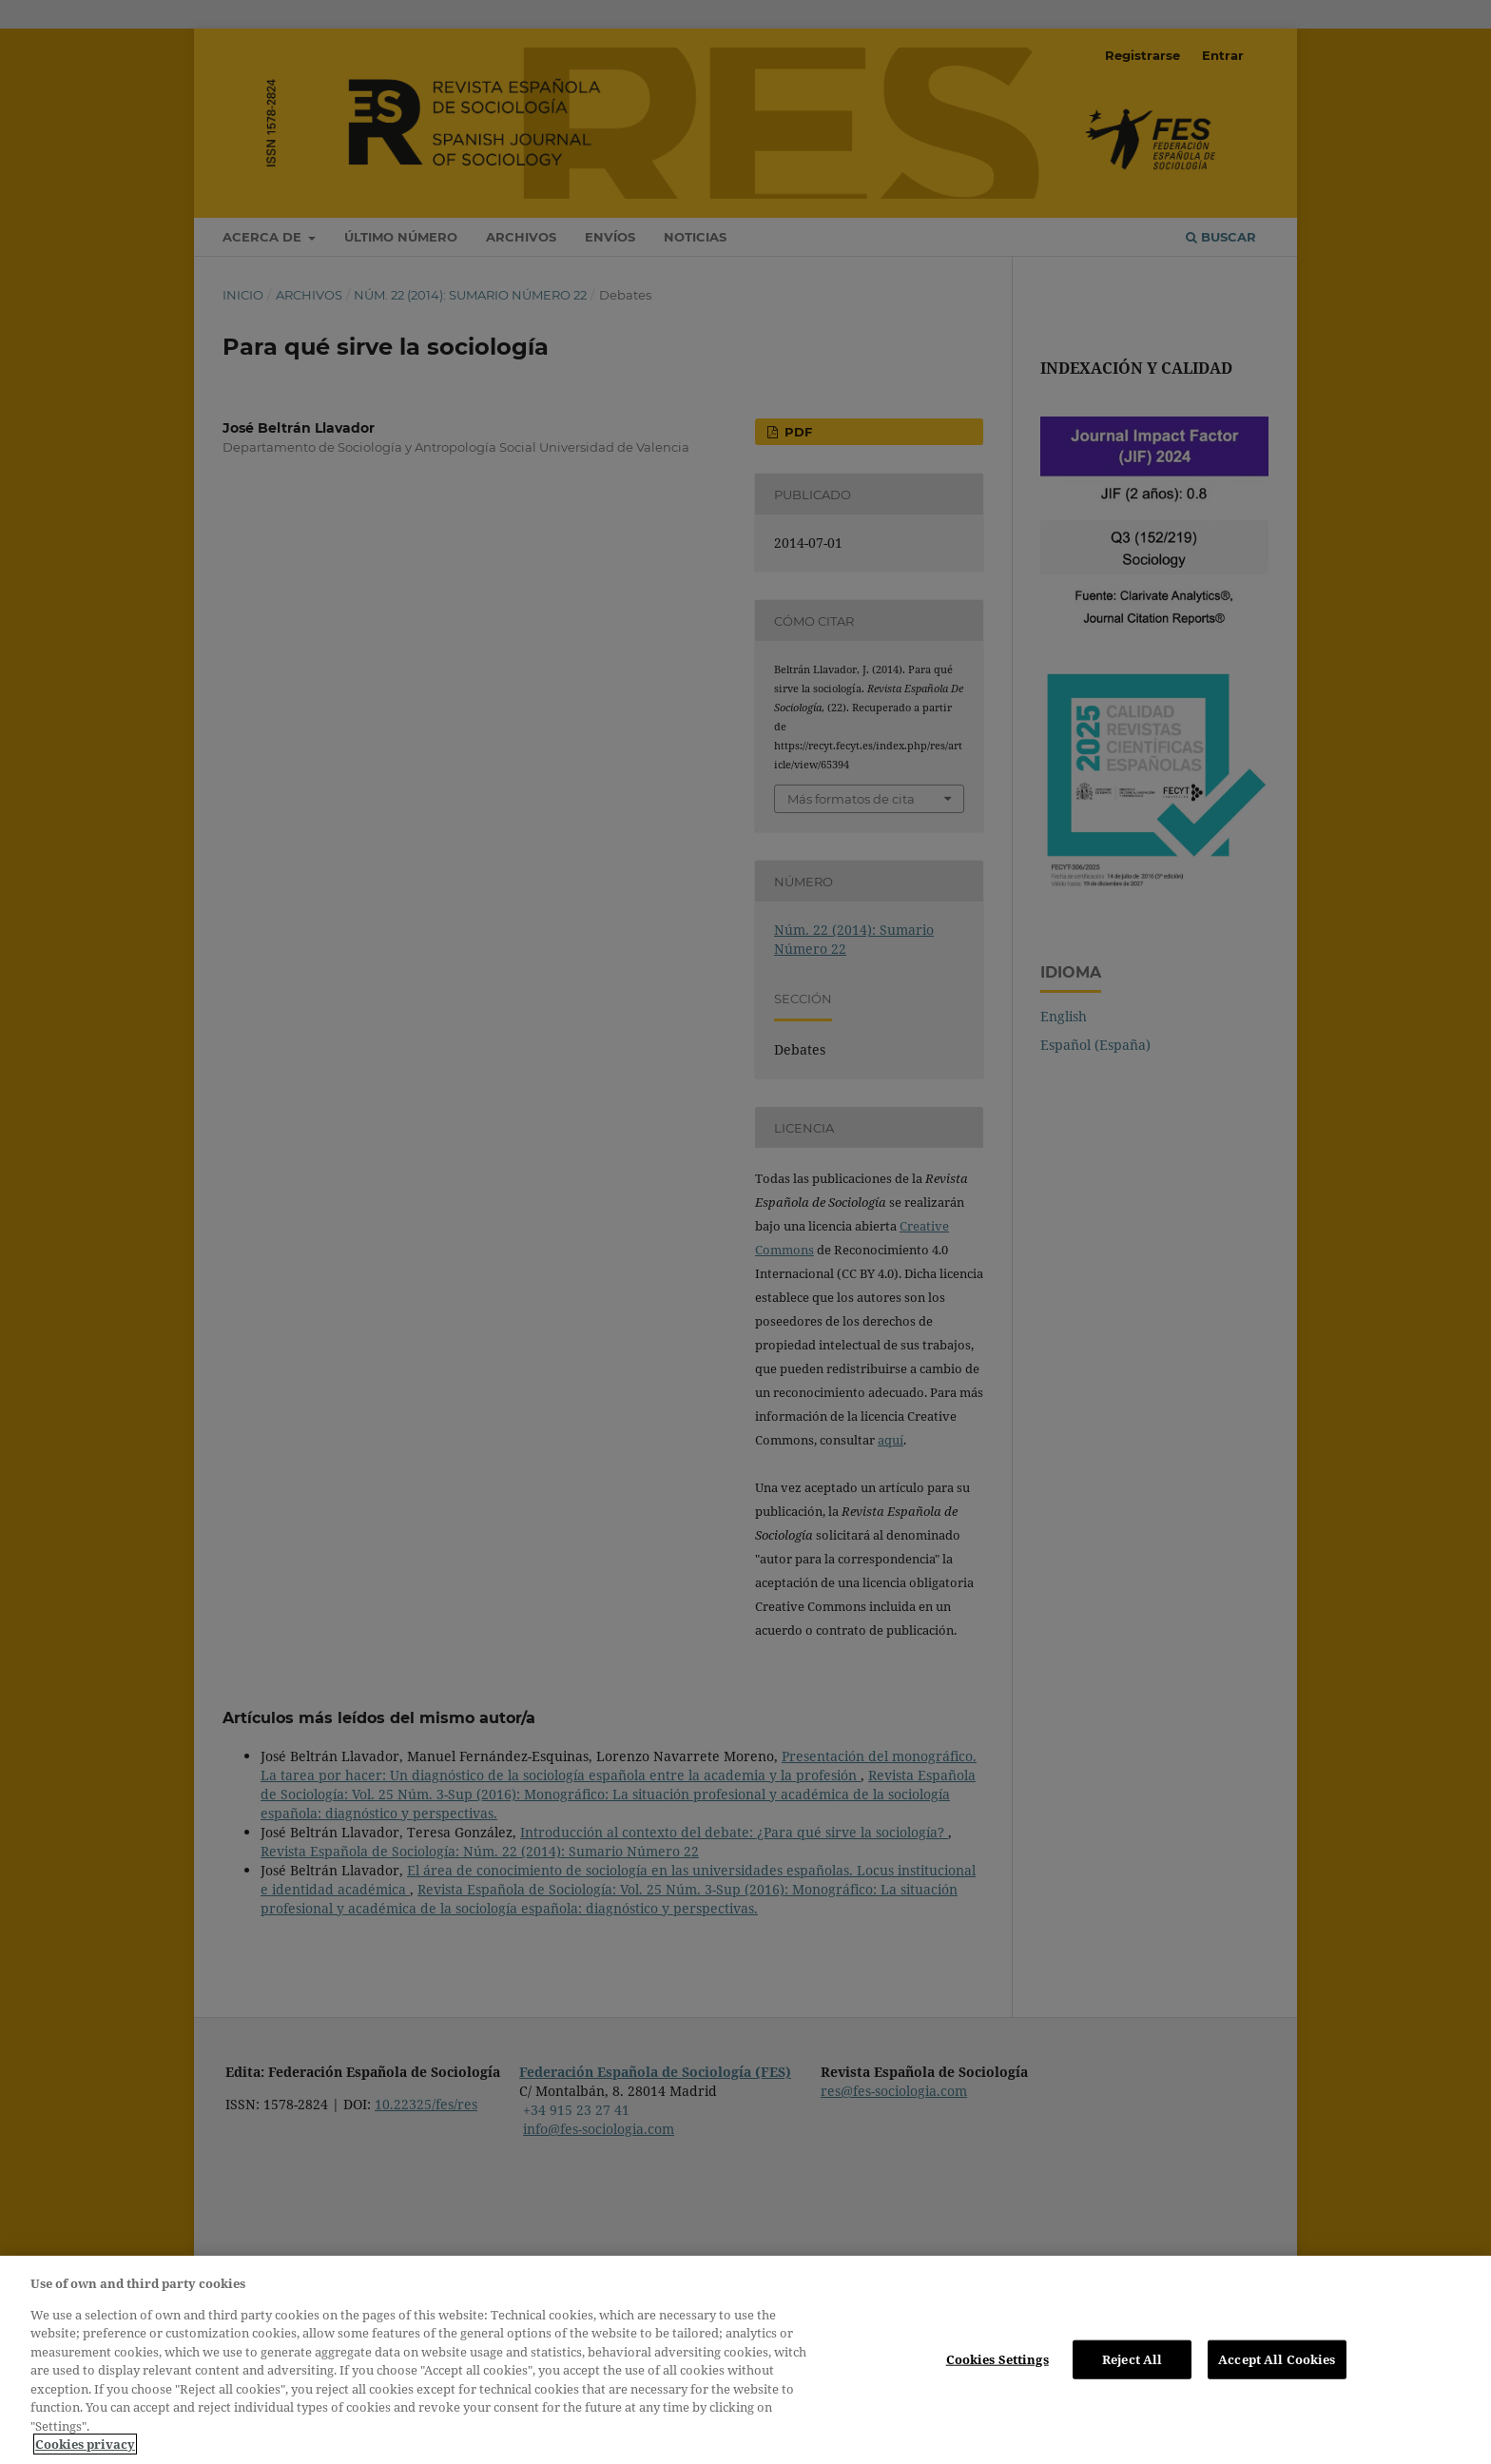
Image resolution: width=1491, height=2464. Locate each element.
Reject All (1132, 2358)
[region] (745, 2360)
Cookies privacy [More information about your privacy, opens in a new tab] (85, 2444)
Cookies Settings (997, 2358)
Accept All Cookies (1276, 2358)
